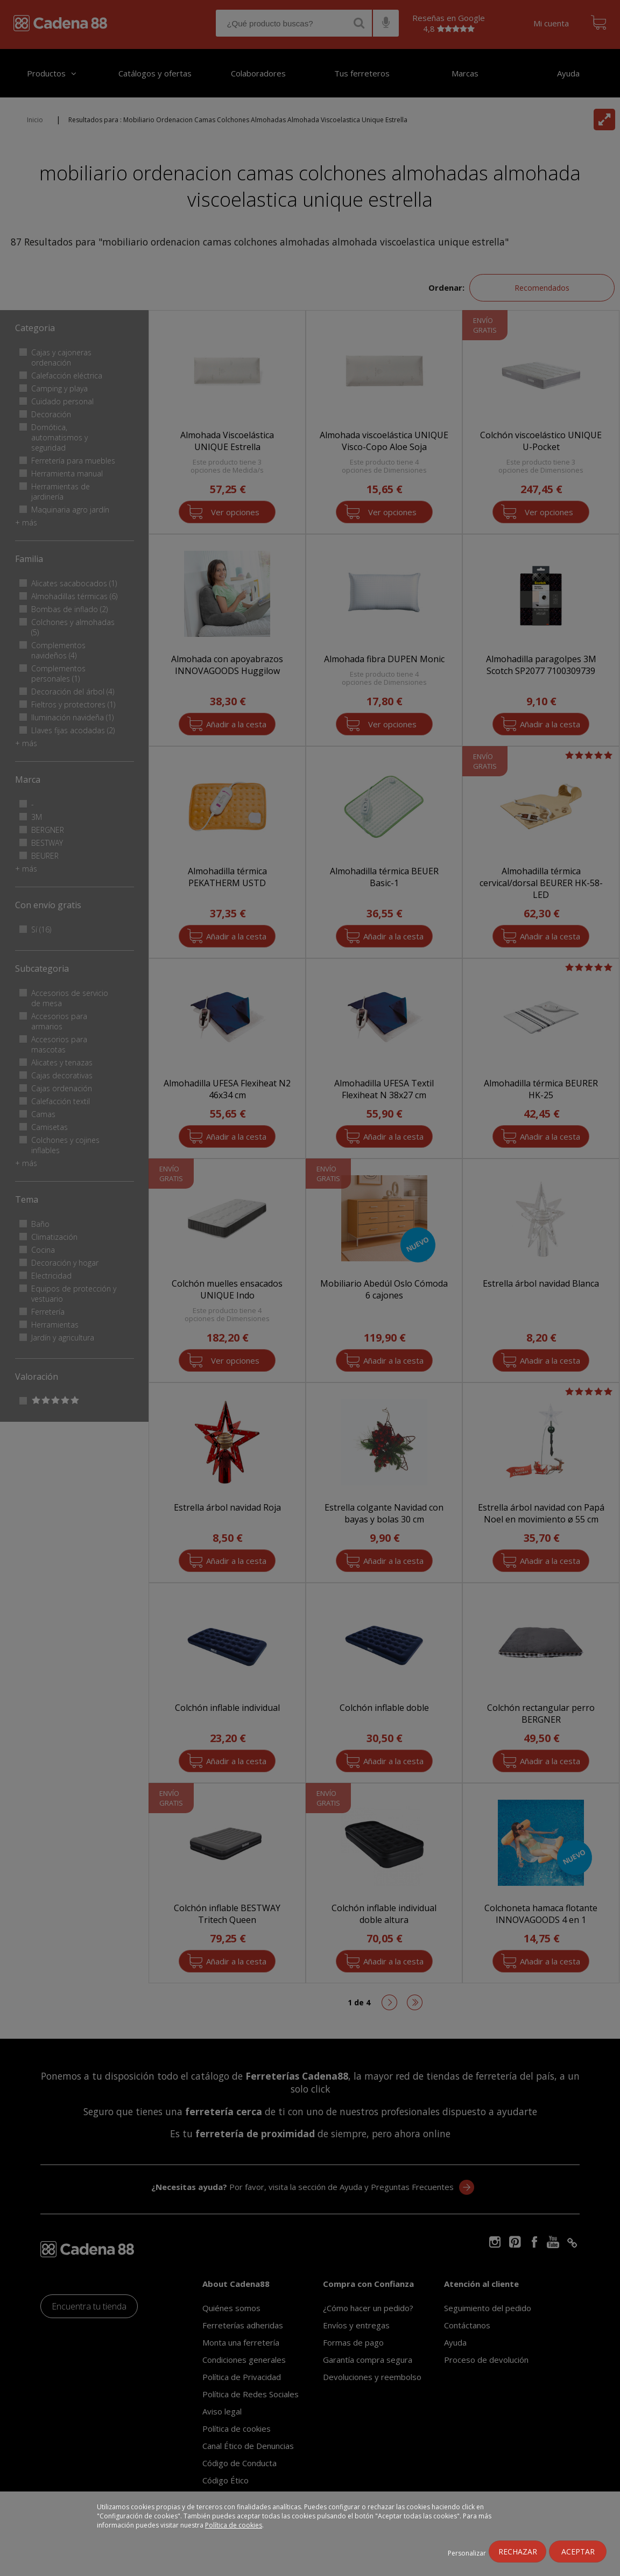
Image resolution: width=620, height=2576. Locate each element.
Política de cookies (233, 2525)
